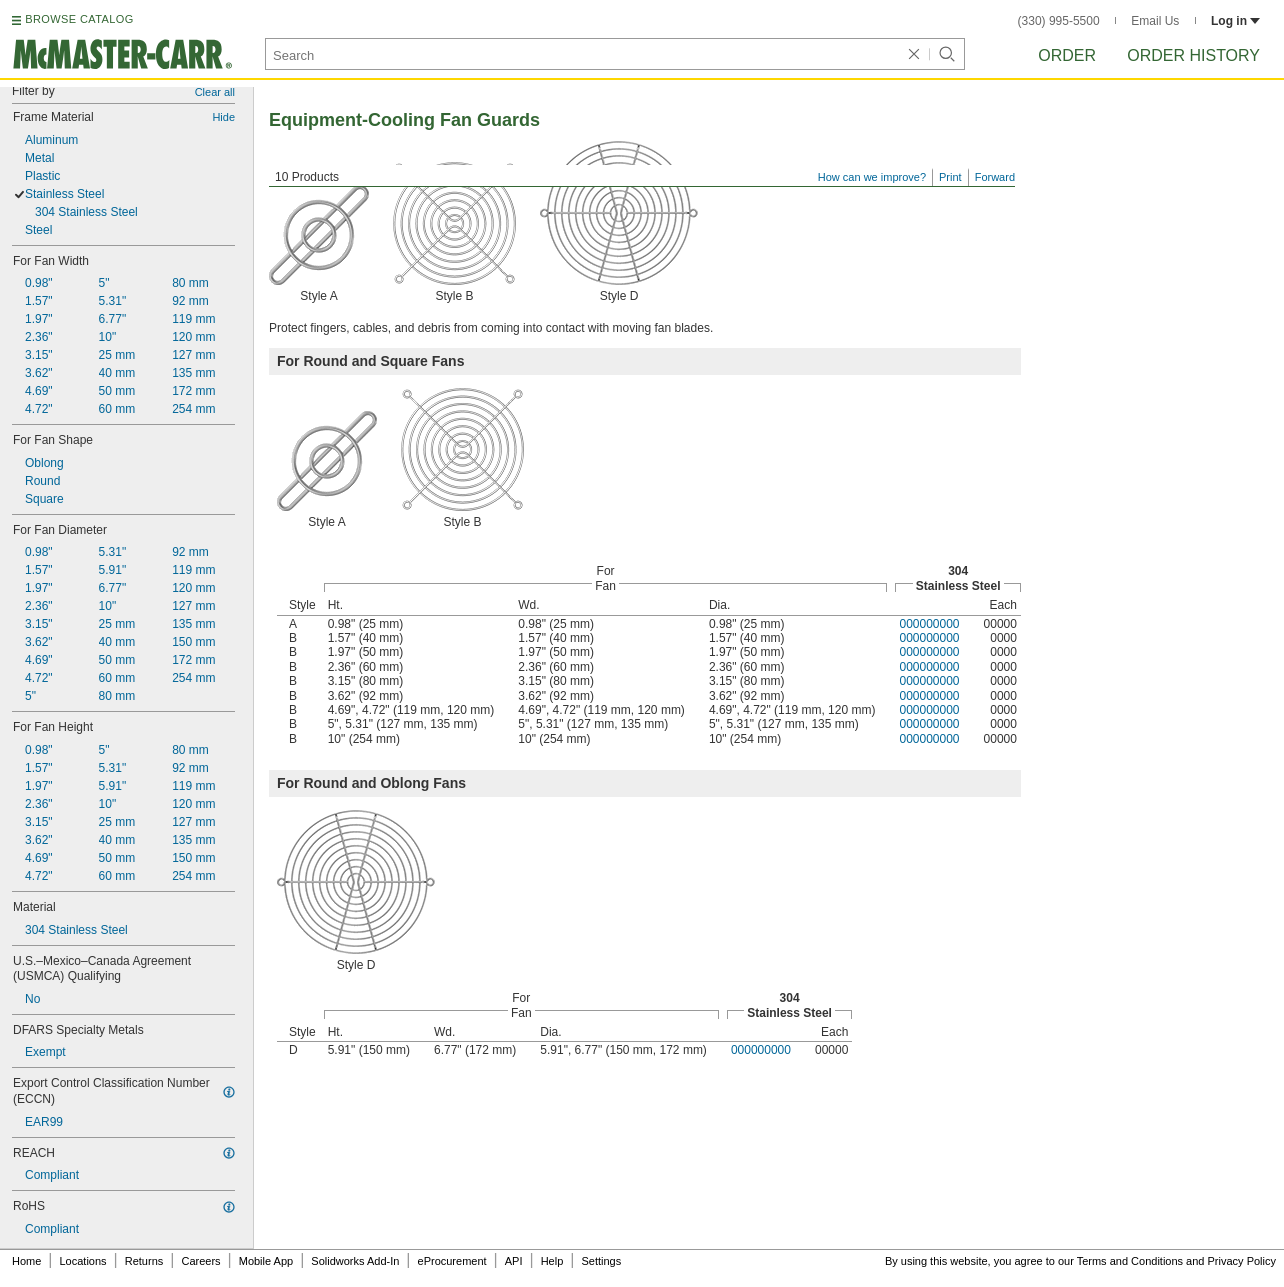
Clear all (215, 92)
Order (1067, 55)
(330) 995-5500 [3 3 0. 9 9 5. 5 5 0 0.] (1059, 21)
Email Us (1155, 21)
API (514, 1261)
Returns (144, 1261)
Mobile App (266, 1261)
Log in (1235, 21)
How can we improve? (872, 177)
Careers (200, 1261)
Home (26, 1261)
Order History (1193, 55)
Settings (601, 1261)
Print (950, 177)
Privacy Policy (1242, 1261)
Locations (83, 1261)
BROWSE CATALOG (79, 19)
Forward (995, 177)
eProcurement (452, 1261)
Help (552, 1261)
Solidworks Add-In (355, 1261)
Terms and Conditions (1130, 1261)
